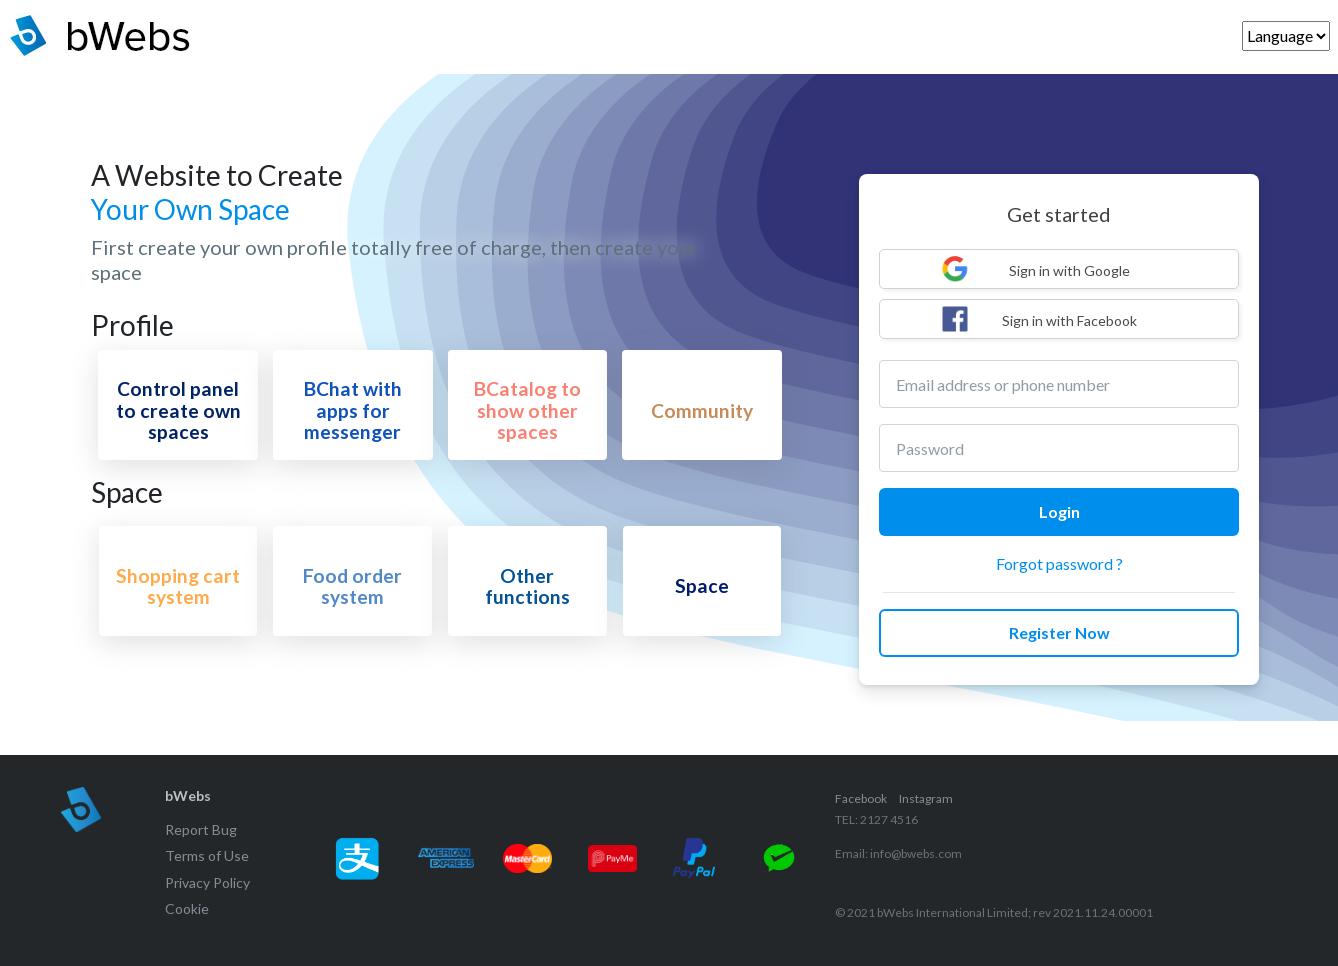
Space (702, 585)
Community (702, 410)
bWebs (188, 795)
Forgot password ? (1059, 563)
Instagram (926, 798)
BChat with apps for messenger (353, 409)
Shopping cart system (178, 586)
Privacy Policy (207, 882)
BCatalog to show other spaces (527, 409)
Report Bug (201, 829)
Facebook (861, 798)
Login (1059, 511)
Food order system (352, 586)
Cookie (187, 908)
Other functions (527, 586)
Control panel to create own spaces (178, 409)
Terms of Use (207, 855)
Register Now (1059, 632)
